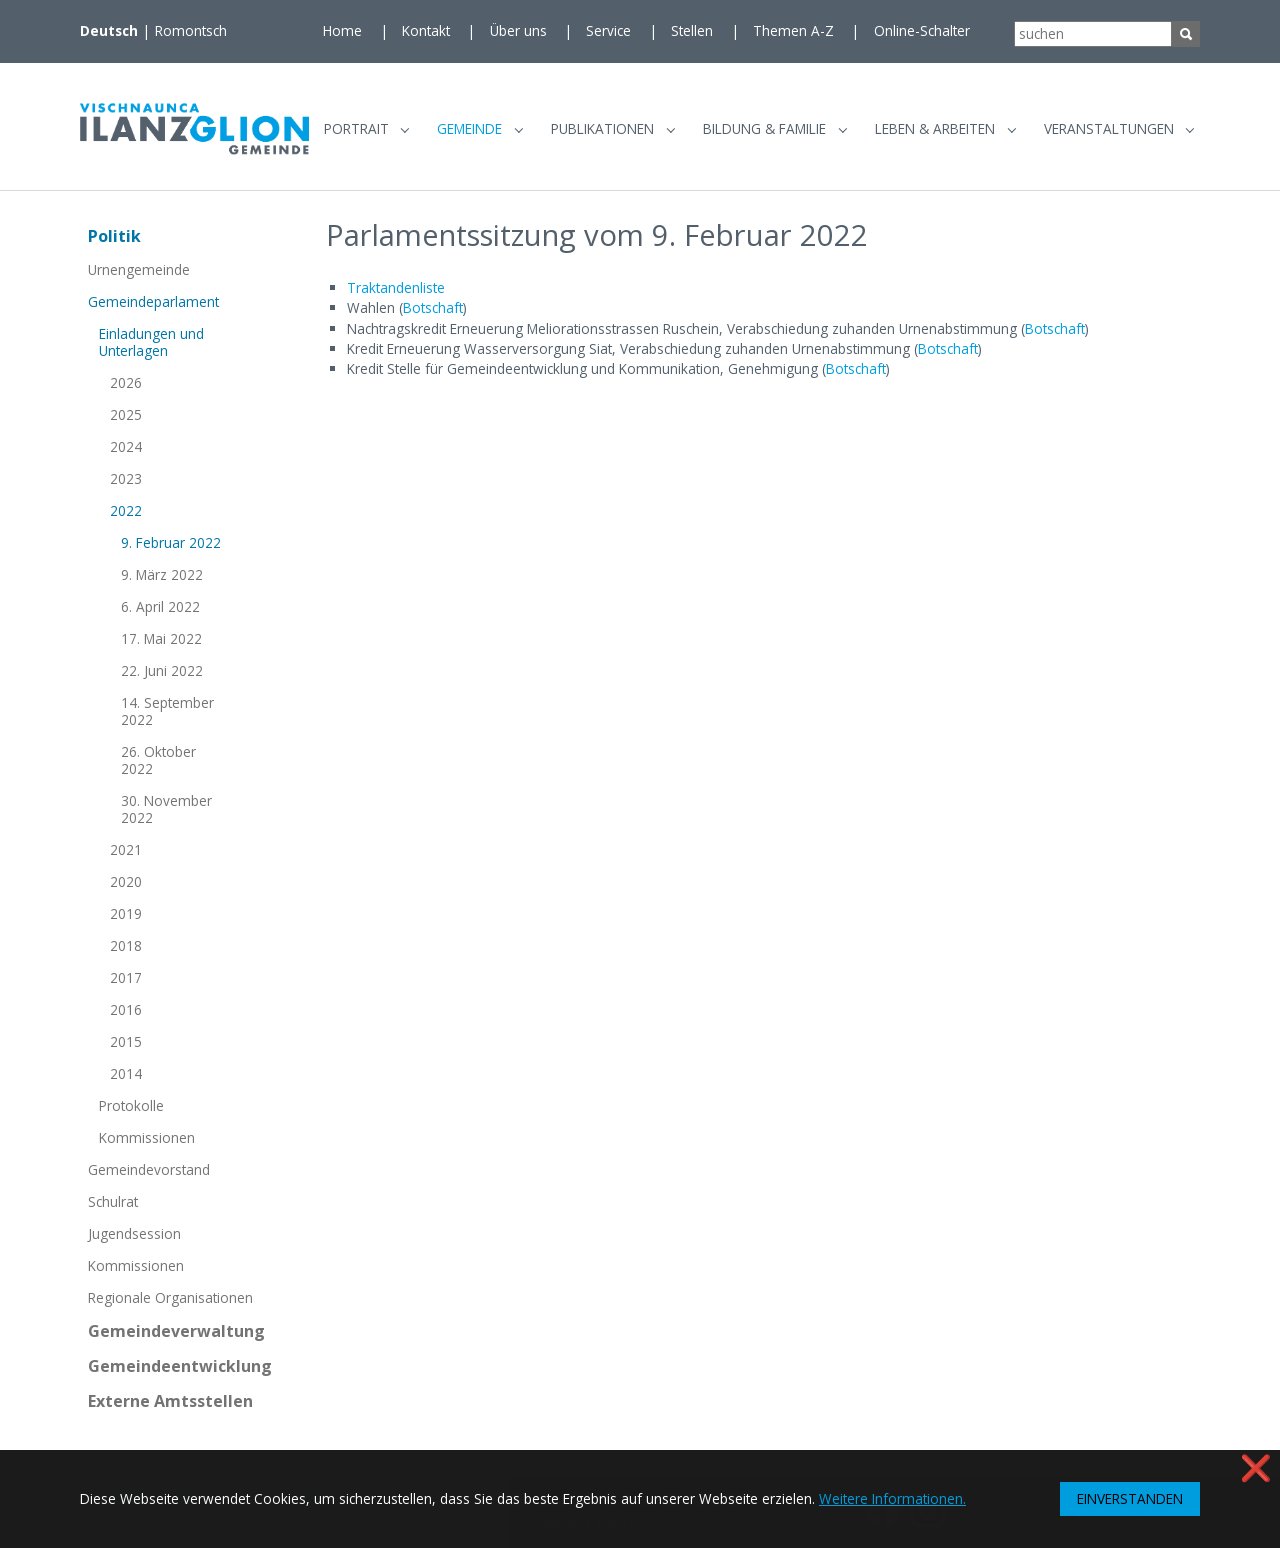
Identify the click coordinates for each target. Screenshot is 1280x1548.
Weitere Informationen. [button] (892, 1498)
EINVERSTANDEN (1130, 1498)
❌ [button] (1256, 1467)
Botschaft (433, 314)
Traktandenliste (396, 294)
